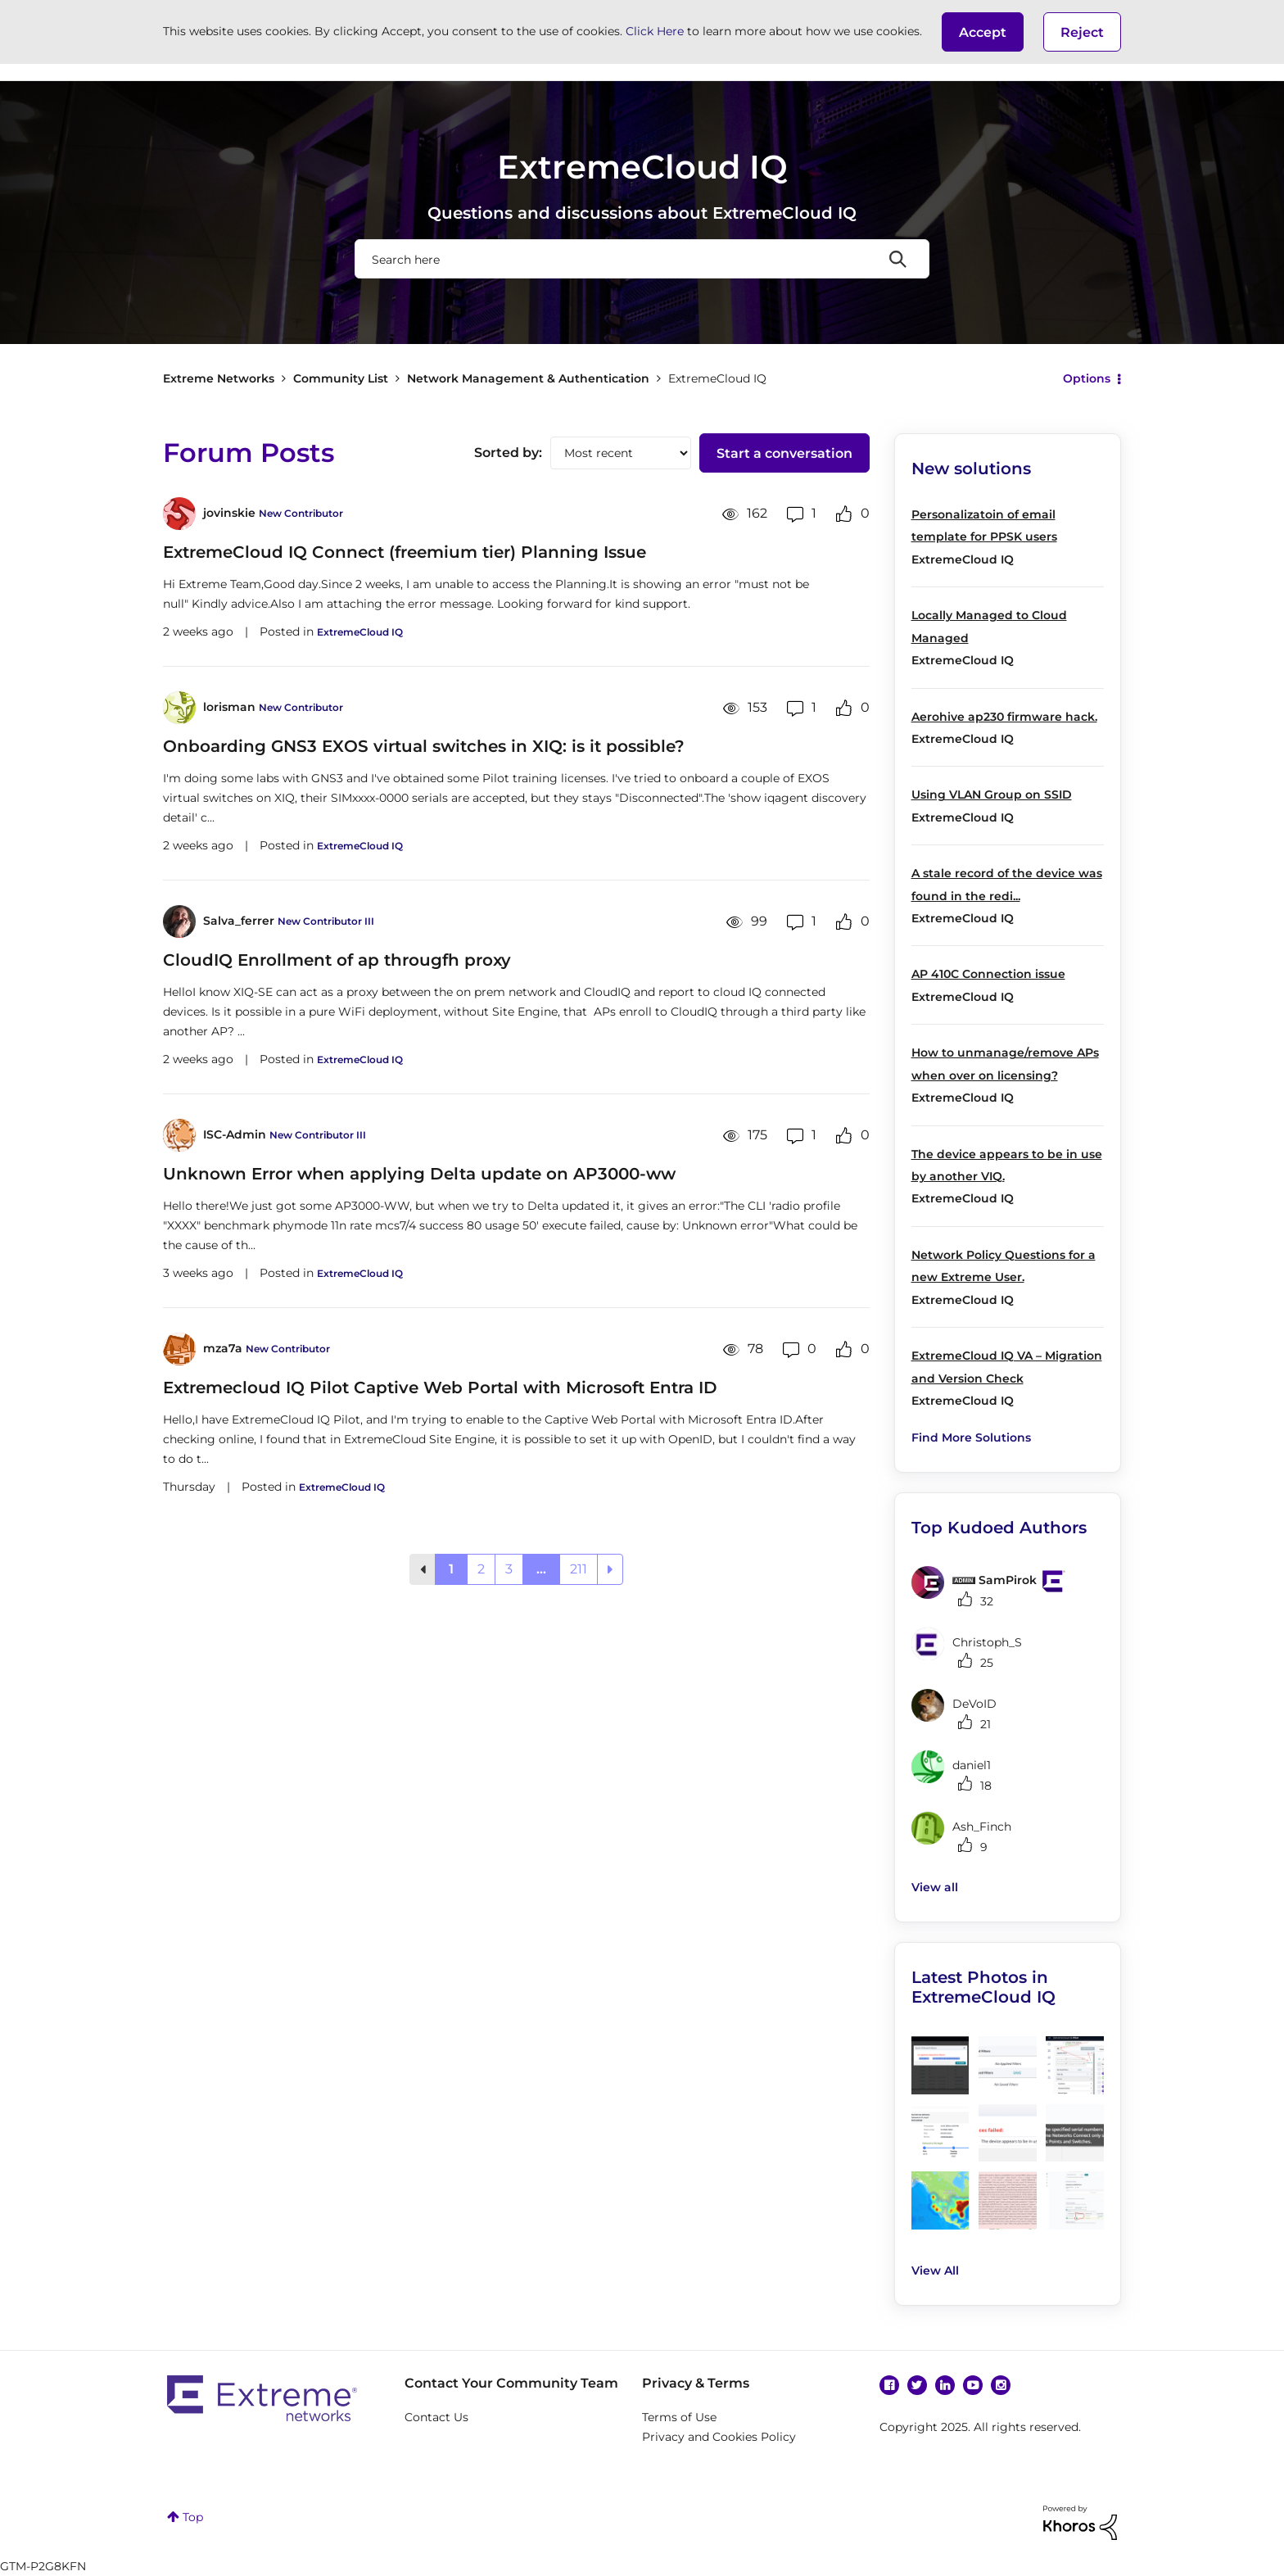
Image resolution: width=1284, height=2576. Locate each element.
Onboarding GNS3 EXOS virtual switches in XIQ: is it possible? (424, 746)
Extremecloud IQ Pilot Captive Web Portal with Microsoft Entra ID (440, 1387)
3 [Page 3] (509, 1569)
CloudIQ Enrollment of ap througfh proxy (337, 960)
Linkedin (945, 2385)
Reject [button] (1082, 32)
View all (934, 1887)
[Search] (642, 258)
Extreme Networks (218, 378)
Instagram (1000, 2385)
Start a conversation (784, 453)
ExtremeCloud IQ (360, 632)
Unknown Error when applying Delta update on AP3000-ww (419, 1174)
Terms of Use (679, 2417)
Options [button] (1086, 378)
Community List (340, 378)
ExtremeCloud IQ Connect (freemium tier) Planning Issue (404, 552)
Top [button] (193, 2517)
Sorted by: (508, 452)
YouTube (973, 2385)
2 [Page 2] (481, 1569)
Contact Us (436, 2417)
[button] (983, 32)
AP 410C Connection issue (988, 974)
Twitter (917, 2385)
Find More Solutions (971, 1437)
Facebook (889, 2385)
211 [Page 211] (578, 1569)
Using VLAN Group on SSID (991, 794)
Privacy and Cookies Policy (719, 2436)
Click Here (655, 31)
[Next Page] (610, 1569)
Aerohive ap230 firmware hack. (1004, 716)
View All (935, 2270)
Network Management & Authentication (528, 378)
